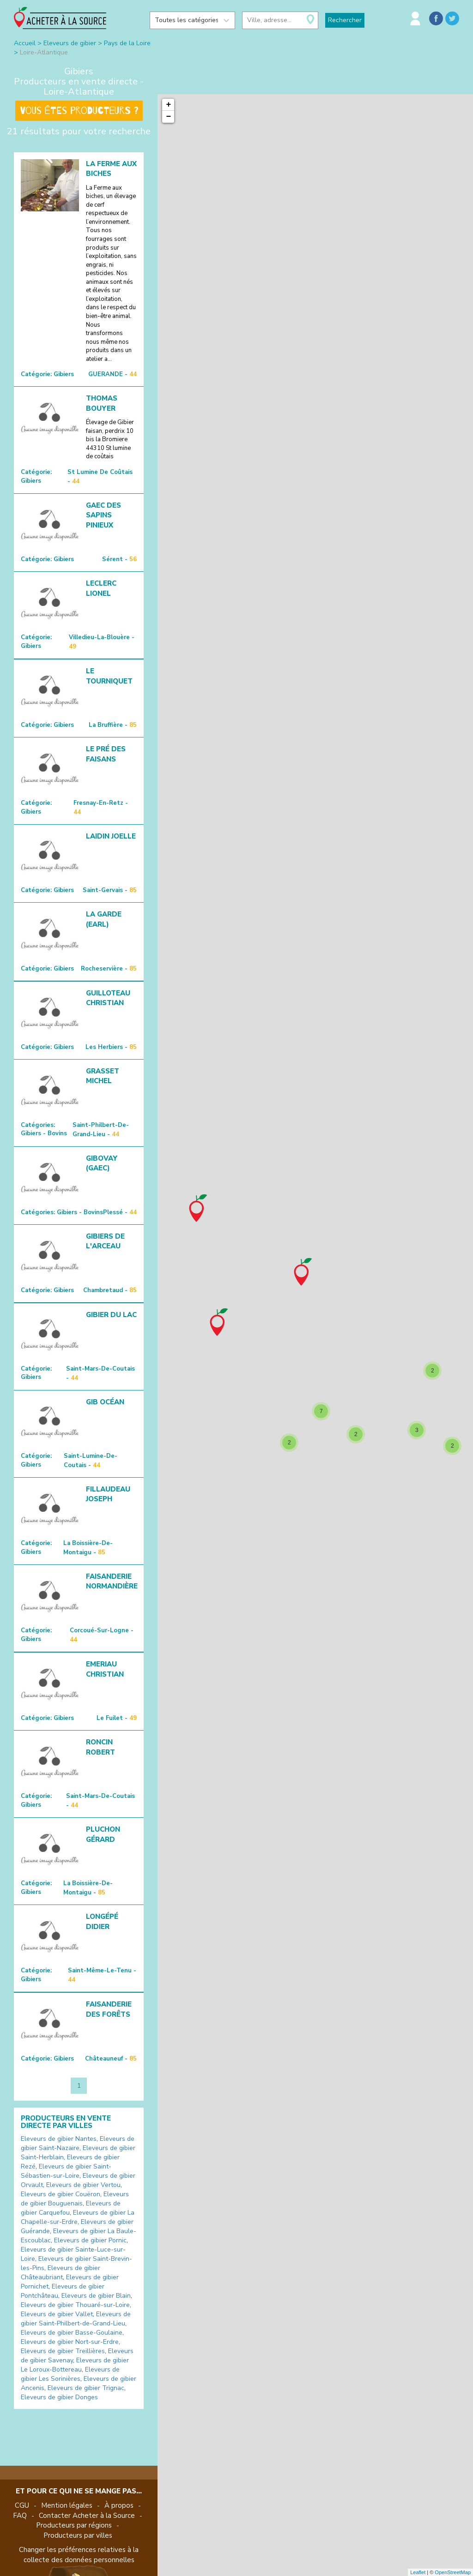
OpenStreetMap (453, 2572)
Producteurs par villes (77, 2535)
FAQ (20, 2515)
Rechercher (345, 20)
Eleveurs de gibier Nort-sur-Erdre (70, 2341)
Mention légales (66, 2505)
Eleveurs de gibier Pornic (90, 2240)
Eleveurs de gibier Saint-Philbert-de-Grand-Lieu (76, 2319)
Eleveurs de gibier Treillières (63, 2351)
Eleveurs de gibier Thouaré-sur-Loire (75, 2304)
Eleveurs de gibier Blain (96, 2295)
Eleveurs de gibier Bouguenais (75, 2199)
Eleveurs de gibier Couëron (60, 2194)
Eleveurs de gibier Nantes (59, 2138)
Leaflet (417, 2572)
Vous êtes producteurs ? (79, 110)
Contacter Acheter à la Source (87, 2515)
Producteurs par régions (74, 2525)
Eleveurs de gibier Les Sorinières (70, 2374)
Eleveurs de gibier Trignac (86, 2388)
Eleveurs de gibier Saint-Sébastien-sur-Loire (66, 2171)
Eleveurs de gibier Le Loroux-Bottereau (75, 2365)
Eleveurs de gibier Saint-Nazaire (77, 2143)
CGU (22, 2505)
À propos (118, 2505)
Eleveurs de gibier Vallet (57, 2314)
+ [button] (168, 104)
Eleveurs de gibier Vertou (83, 2185)
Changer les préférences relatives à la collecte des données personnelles (79, 2554)
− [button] (168, 116)
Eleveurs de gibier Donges (59, 2397)
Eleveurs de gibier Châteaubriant (60, 2273)
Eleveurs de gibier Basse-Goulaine (71, 2332)
